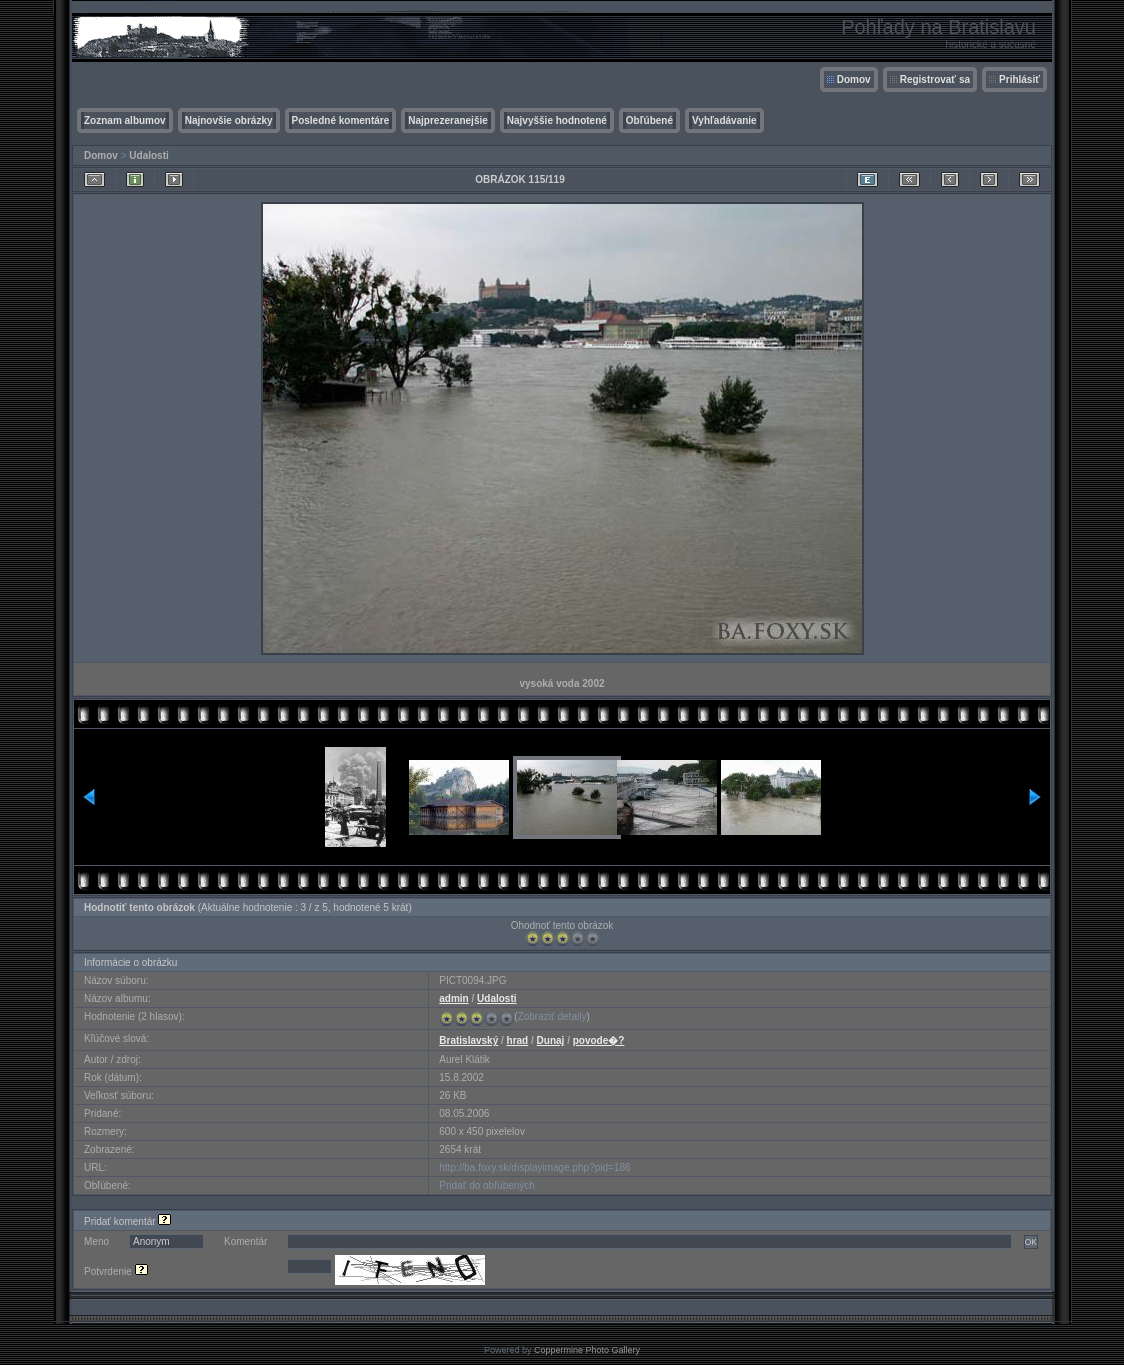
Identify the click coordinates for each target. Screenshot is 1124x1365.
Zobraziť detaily (552, 1016)
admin (453, 998)
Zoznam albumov (125, 120)
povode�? (599, 1040)
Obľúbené (649, 120)
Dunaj (551, 1040)
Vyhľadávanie (724, 120)
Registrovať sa (935, 79)
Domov (854, 79)
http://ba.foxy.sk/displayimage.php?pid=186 (534, 1167)
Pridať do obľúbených (487, 1185)
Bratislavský (468, 1040)
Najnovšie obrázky (229, 120)
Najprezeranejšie (448, 120)
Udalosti (148, 155)
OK (1031, 1242)
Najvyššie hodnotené (557, 120)
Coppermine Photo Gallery (587, 1350)
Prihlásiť (1019, 79)
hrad (518, 1040)
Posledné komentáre (341, 120)
